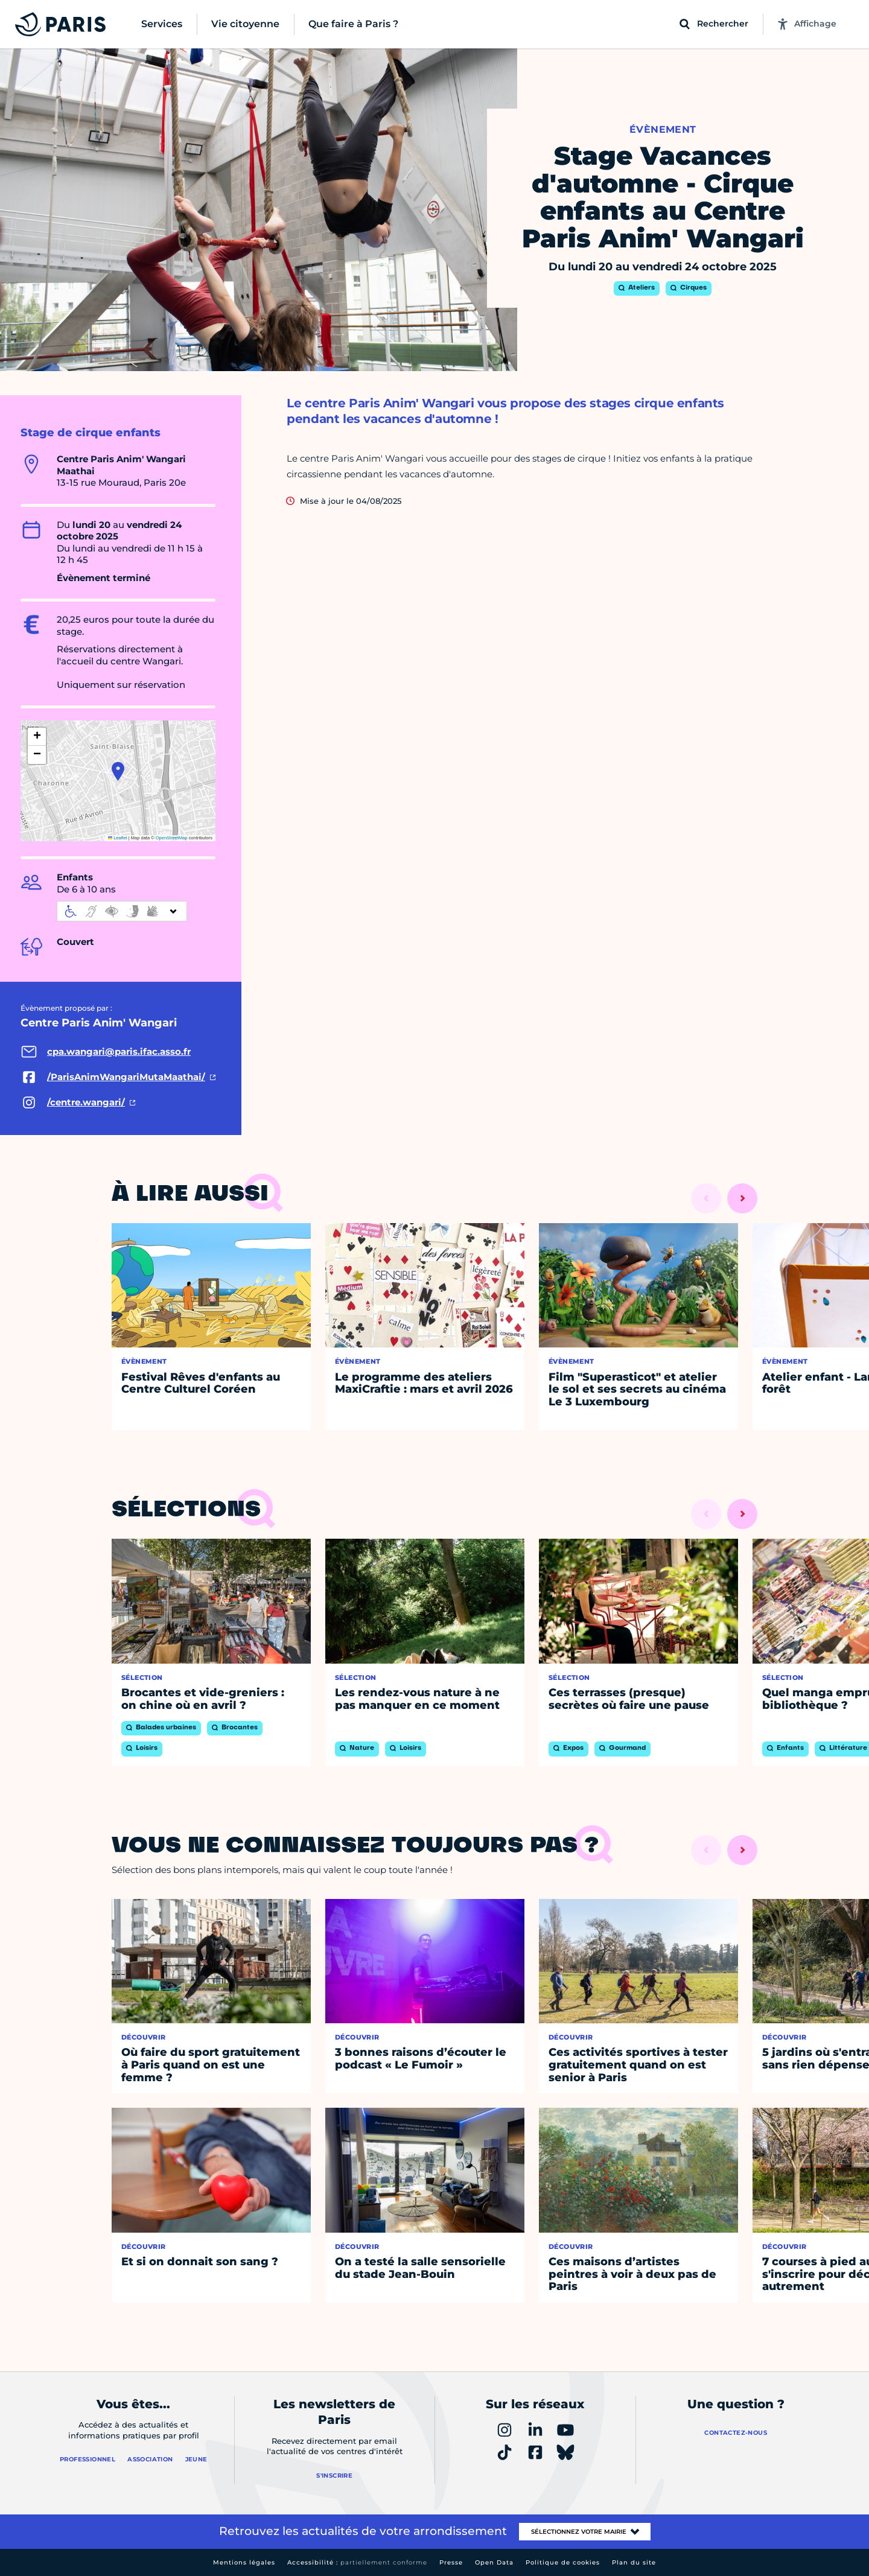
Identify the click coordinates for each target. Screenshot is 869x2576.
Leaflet (117, 838)
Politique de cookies (563, 2562)
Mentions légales (244, 2562)
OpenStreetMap (172, 838)
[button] (118, 771)
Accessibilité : (357, 2562)
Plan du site (634, 2562)
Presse (451, 2562)
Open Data (494, 2562)
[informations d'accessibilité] (122, 911)
